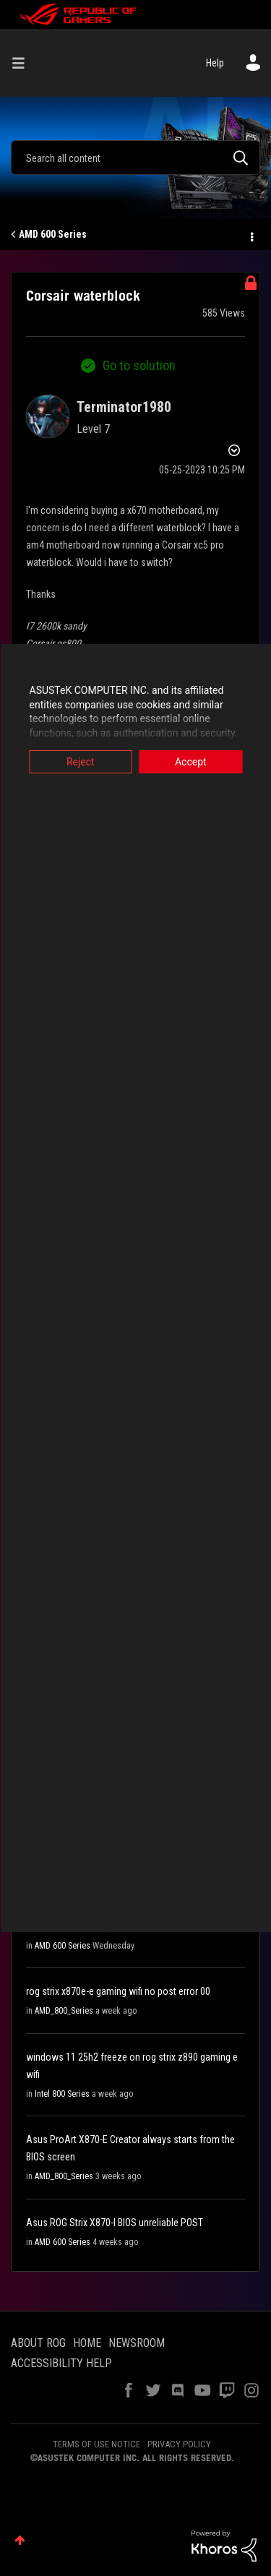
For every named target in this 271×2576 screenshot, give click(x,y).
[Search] (135, 157)
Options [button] (250, 235)
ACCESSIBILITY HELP (61, 2363)
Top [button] (20, 2540)
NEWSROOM (136, 2343)
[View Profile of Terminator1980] (124, 407)
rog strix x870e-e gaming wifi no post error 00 (118, 1991)
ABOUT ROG (38, 2343)
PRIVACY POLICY (179, 2444)
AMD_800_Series (64, 2011)
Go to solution (139, 365)
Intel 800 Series (62, 2094)
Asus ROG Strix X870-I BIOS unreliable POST (114, 2222)
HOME (87, 2343)
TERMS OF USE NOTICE (96, 2444)
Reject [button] (80, 762)
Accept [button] (191, 762)
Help (215, 63)
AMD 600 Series (53, 234)
